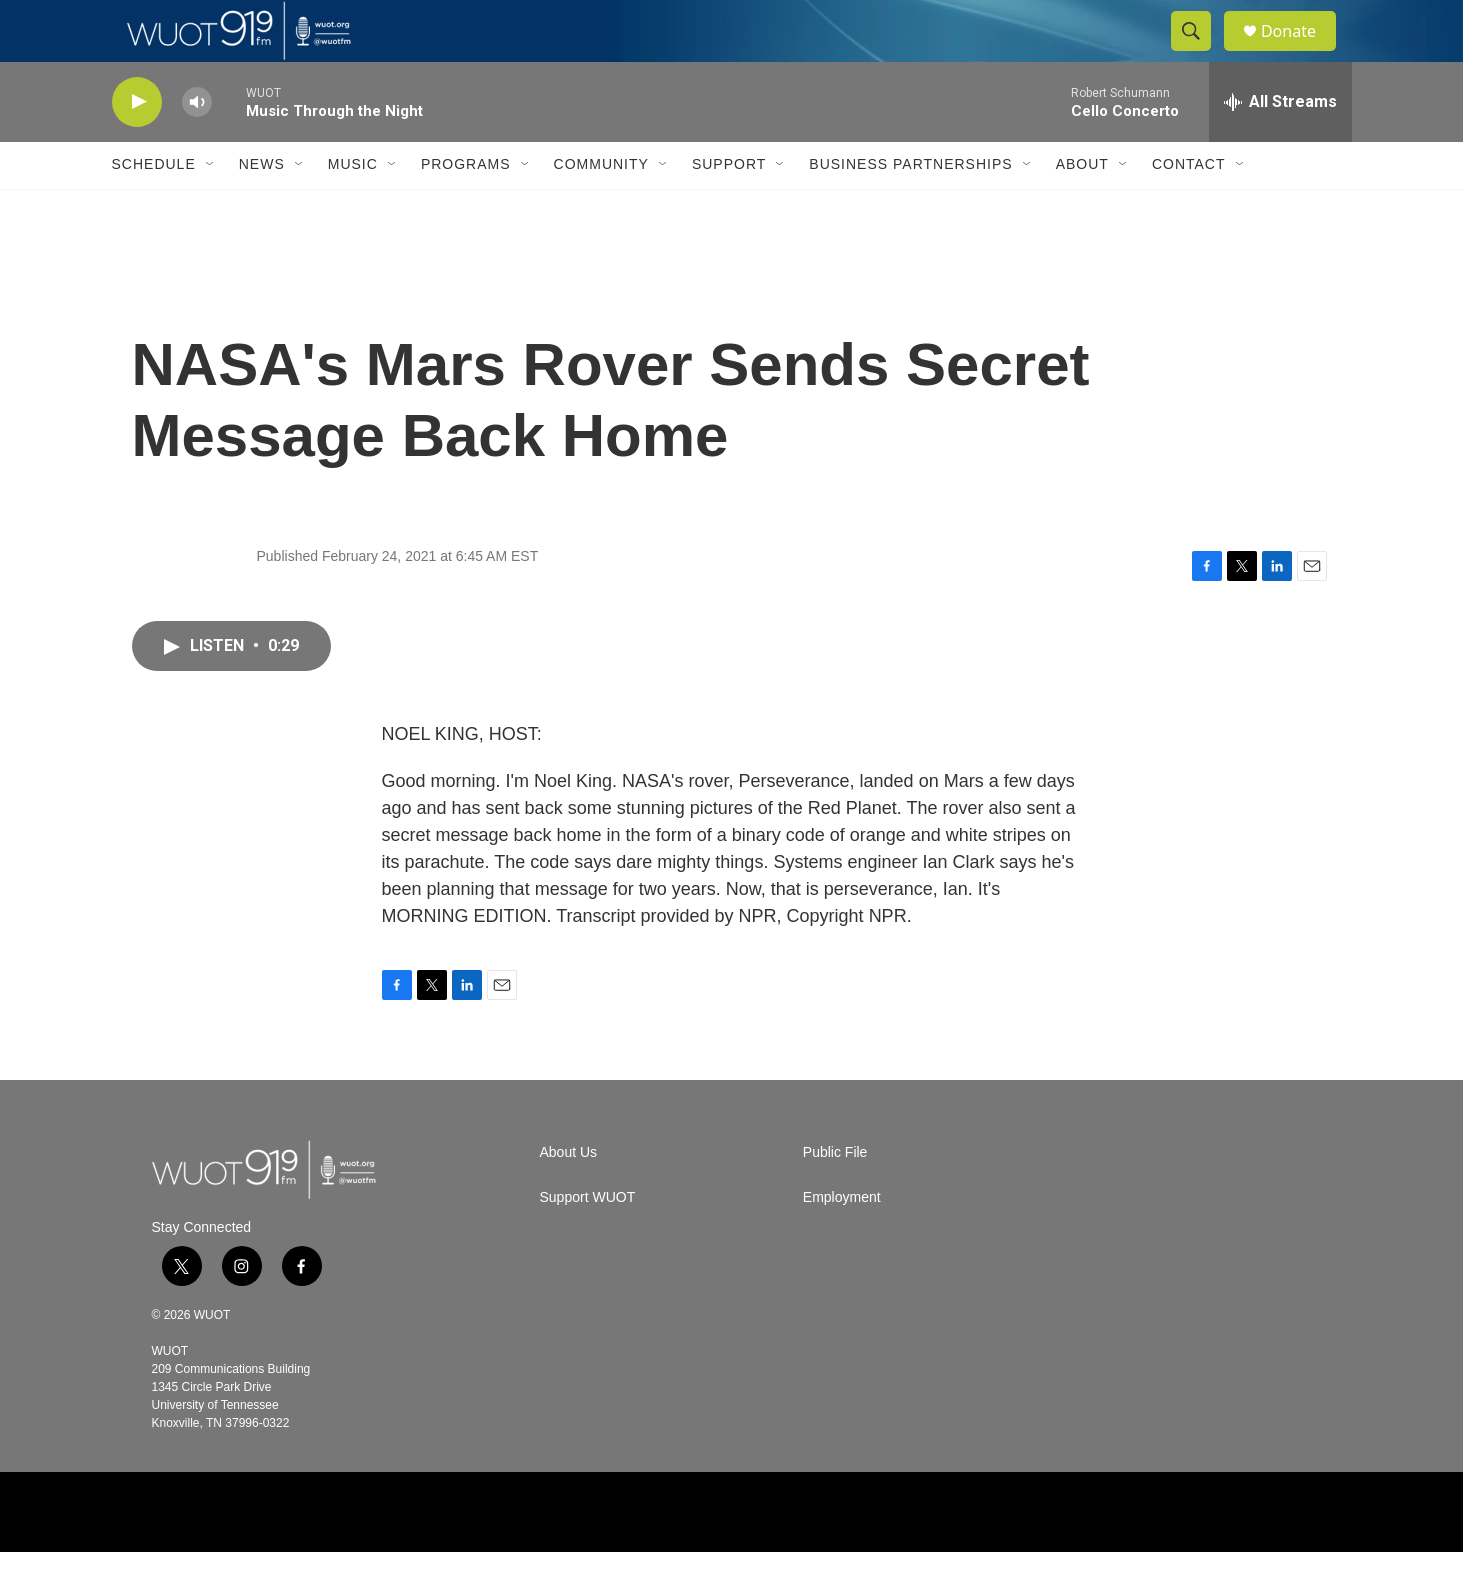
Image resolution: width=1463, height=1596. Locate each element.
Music (353, 208)
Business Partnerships (910, 208)
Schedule (154, 208)
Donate (1301, 52)
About (1082, 208)
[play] (137, 145)
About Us (569, 1196)
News (262, 208)
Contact (1189, 208)
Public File (835, 1196)
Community (601, 208)
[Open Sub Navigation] (211, 208)
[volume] (197, 145)
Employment (842, 1241)
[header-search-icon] (1200, 53)
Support (729, 208)
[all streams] (1280, 145)
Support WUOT (588, 1241)
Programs (466, 208)
